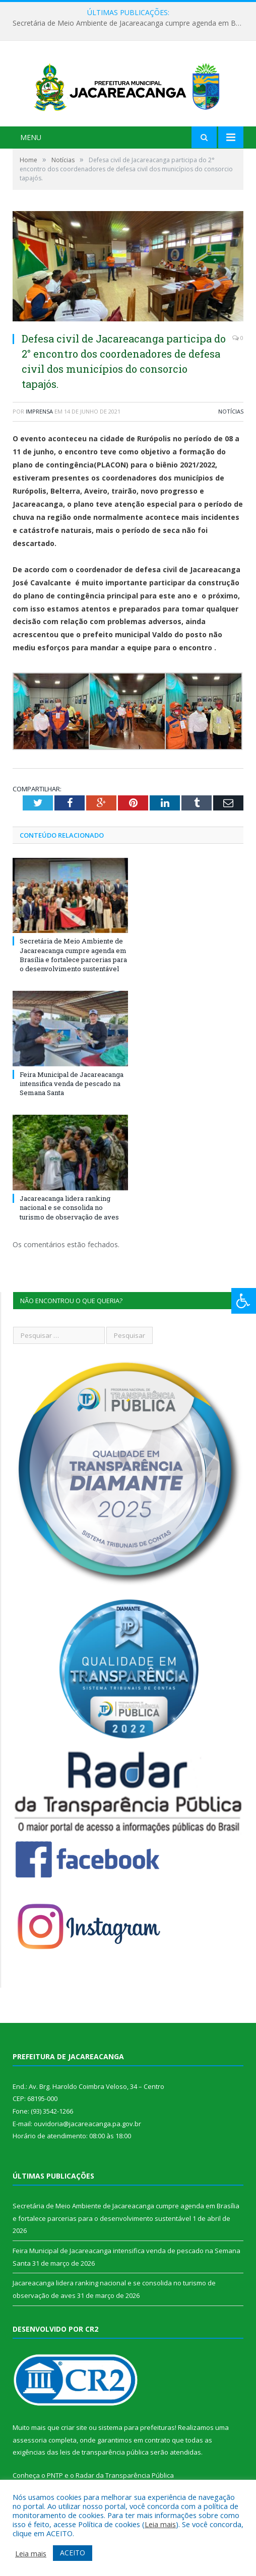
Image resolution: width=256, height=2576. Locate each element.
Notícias (230, 420)
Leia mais (160, 2524)
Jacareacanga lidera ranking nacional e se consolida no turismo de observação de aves (69, 1216)
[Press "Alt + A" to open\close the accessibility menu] (243, 1301)
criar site (74, 2436)
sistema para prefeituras (136, 2436)
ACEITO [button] (72, 2552)
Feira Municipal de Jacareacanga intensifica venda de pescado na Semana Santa (71, 1092)
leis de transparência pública (104, 2461)
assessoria (30, 2448)
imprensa (39, 420)
